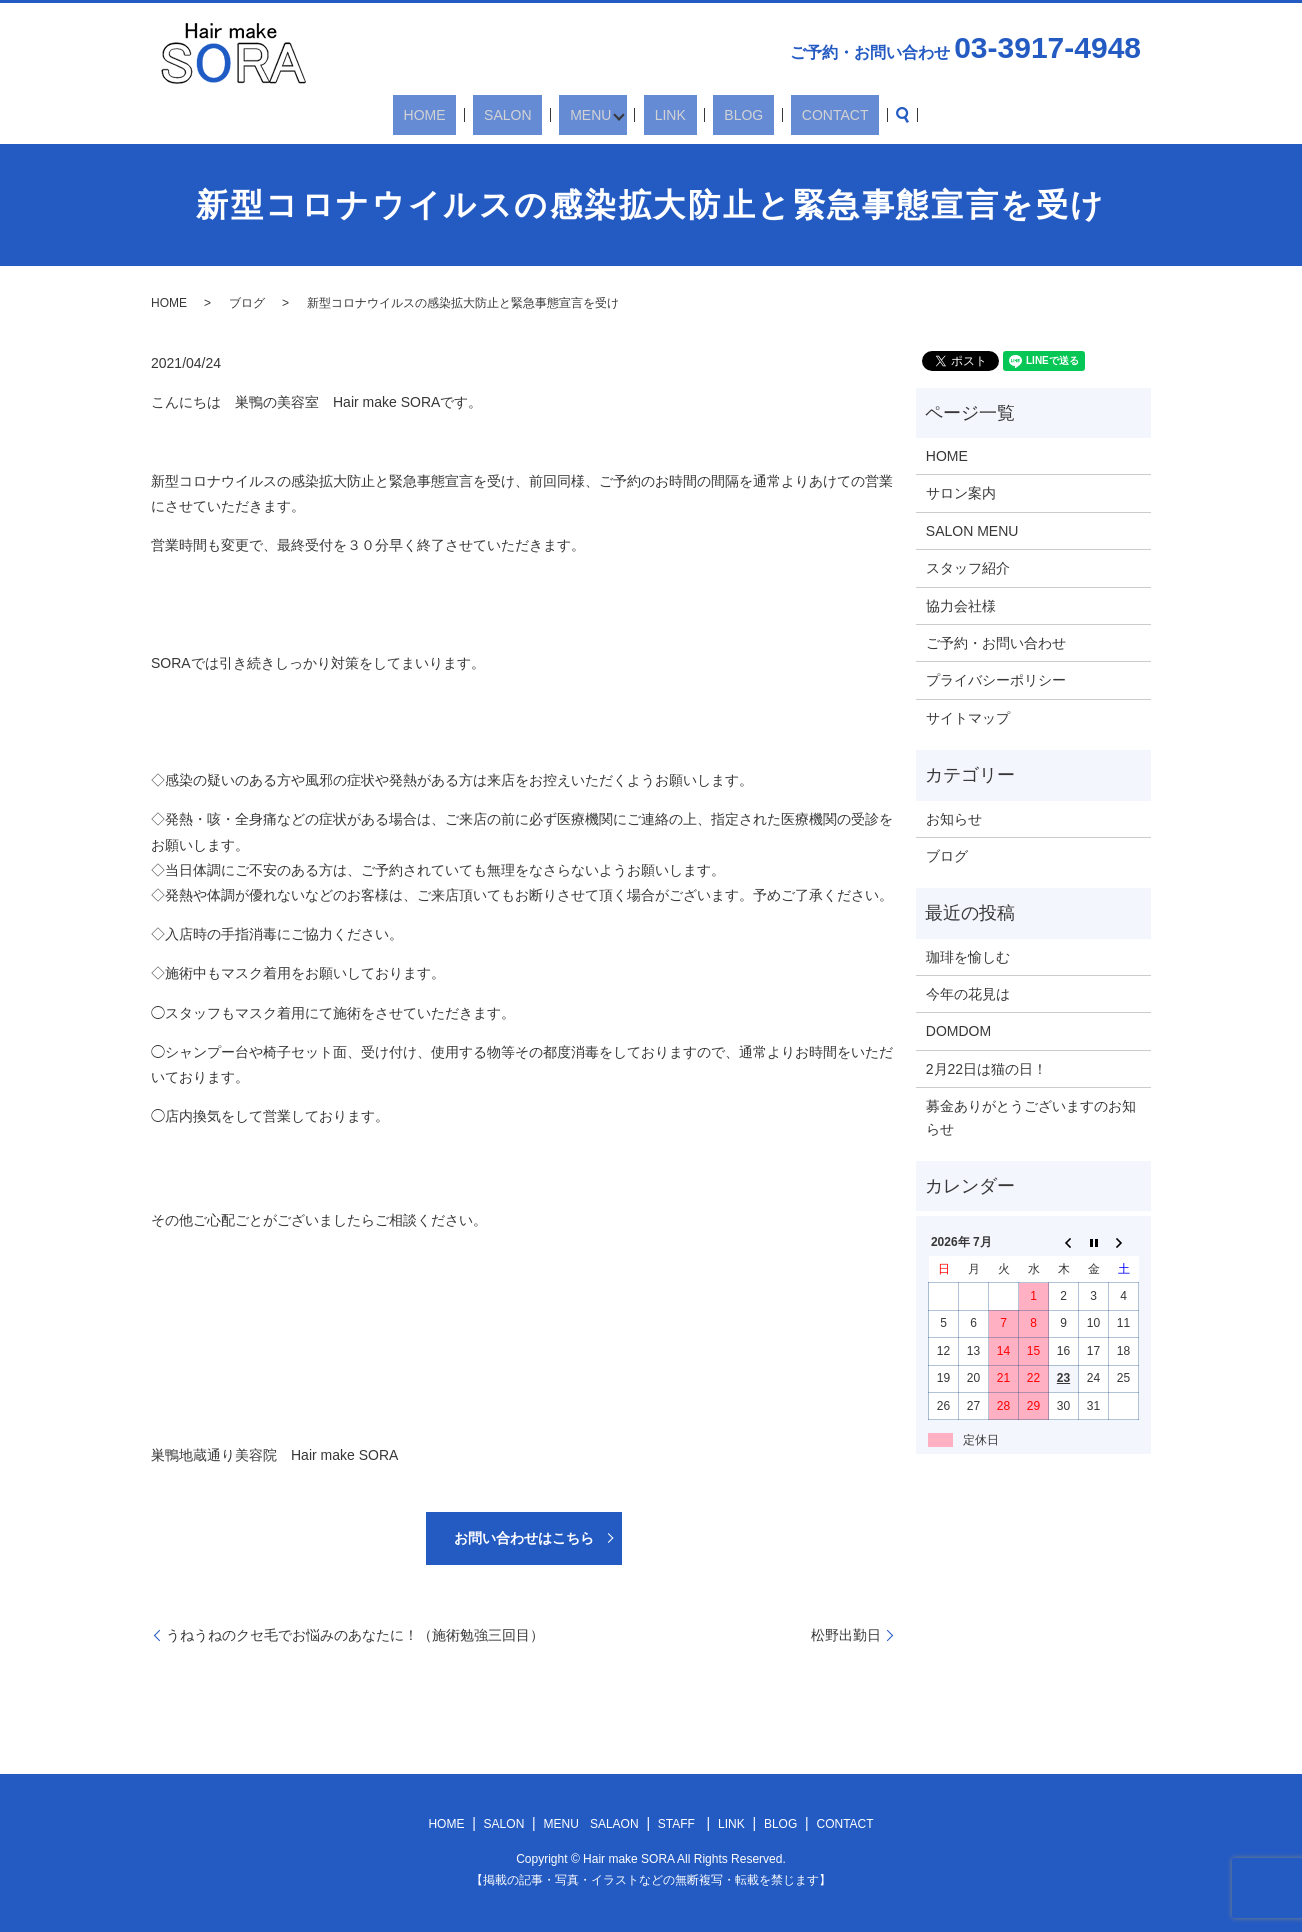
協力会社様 (961, 606)
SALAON (614, 1824)
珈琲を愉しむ (968, 957)
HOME (471, 115)
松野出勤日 (846, 1635)
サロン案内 (961, 493)
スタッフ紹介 (968, 568)
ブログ (247, 303)
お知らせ (954, 819)
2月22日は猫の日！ (986, 1069)
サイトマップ (968, 718)
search (846, 115)
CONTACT (789, 115)
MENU (593, 115)
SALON (532, 115)
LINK (667, 115)
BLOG (719, 115)
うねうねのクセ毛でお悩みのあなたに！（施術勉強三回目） (355, 1635)
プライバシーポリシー (996, 680)
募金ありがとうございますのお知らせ (1031, 1117)
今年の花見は (968, 994)
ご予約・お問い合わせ (996, 643)
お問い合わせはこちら (524, 1538)
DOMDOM (958, 1031)
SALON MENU (972, 531)
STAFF (676, 1824)
